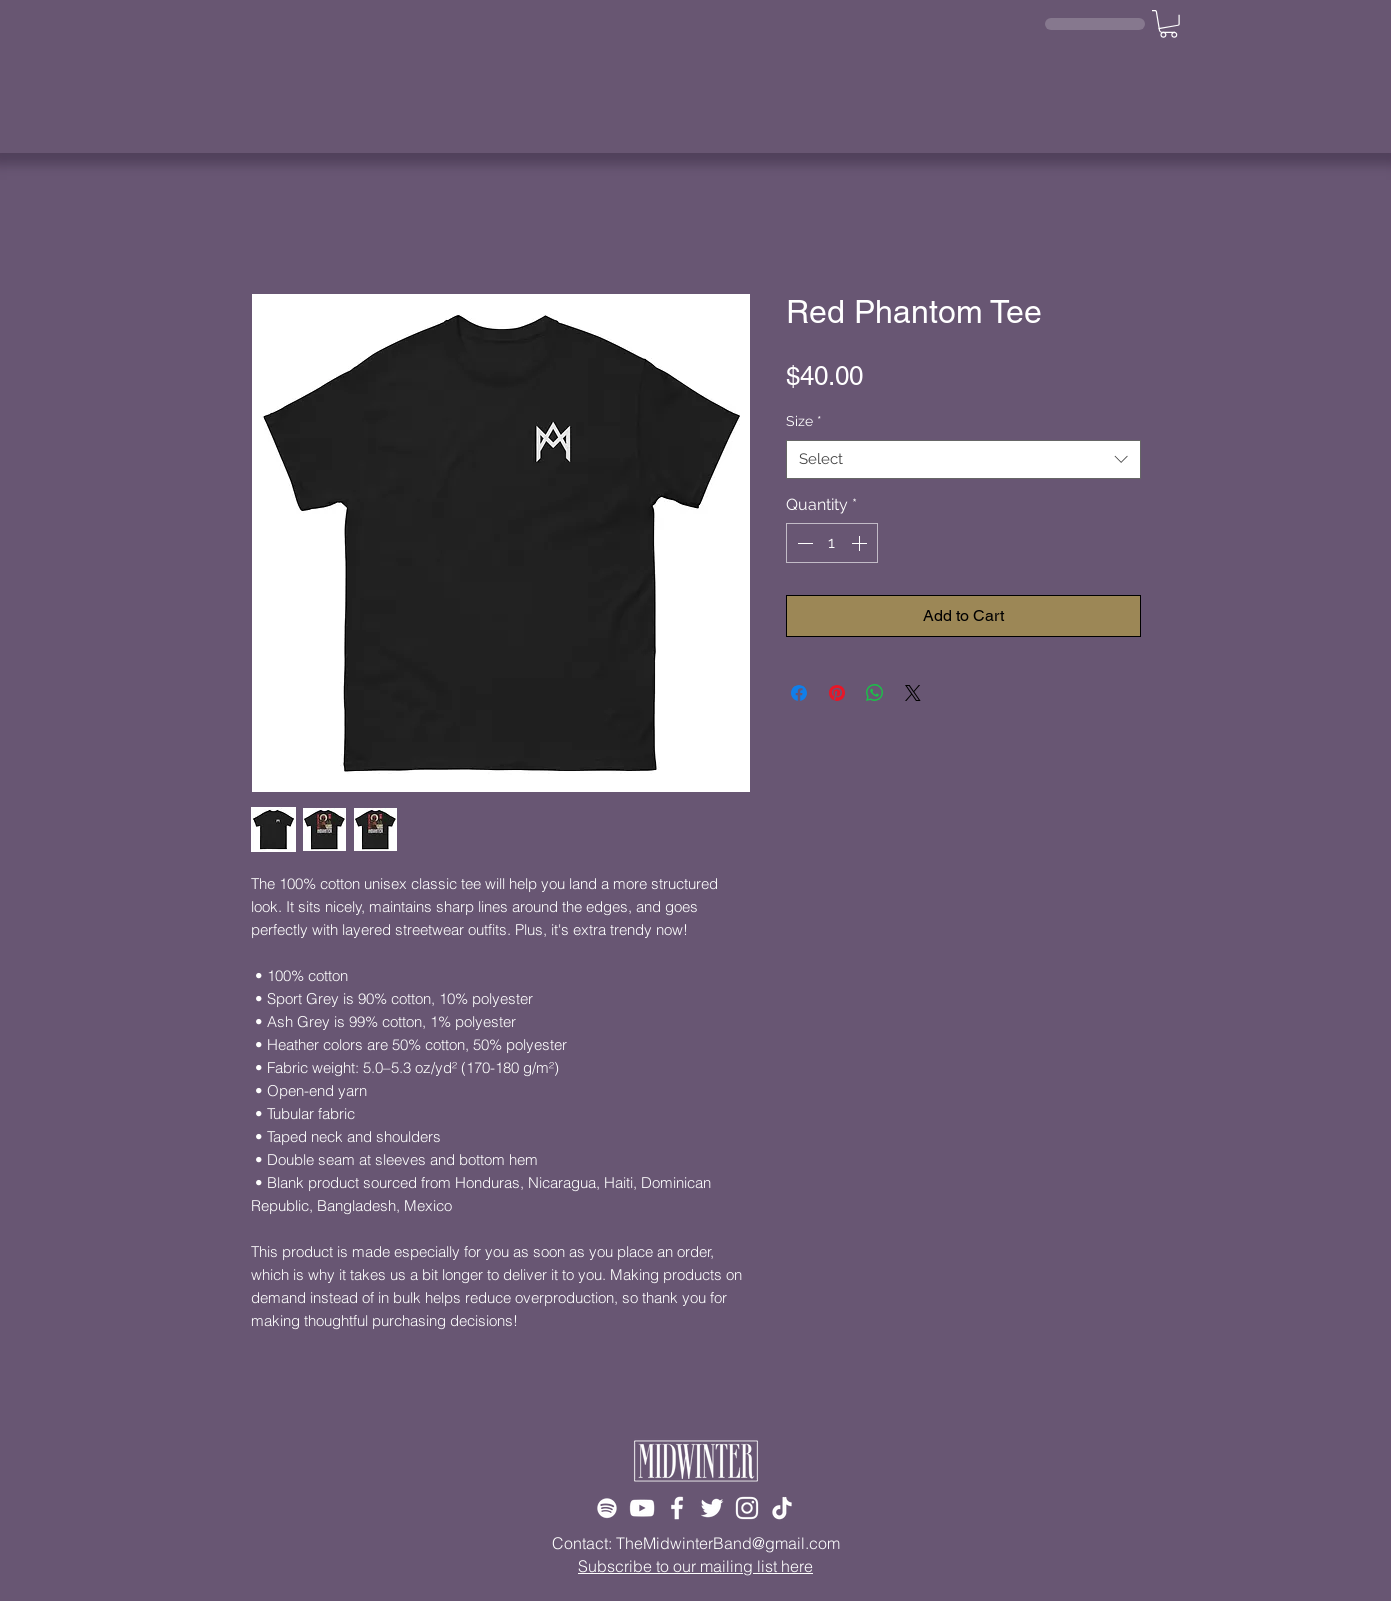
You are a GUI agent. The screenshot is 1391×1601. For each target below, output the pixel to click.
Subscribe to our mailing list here (695, 1566)
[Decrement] (803, 543)
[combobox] (963, 459)
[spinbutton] (832, 543)
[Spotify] (607, 1508)
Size (804, 421)
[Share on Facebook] (799, 693)
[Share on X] (913, 693)
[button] (1168, 24)
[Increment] (861, 543)
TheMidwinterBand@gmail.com (728, 1543)
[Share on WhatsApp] (875, 693)
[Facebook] (677, 1508)
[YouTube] (642, 1508)
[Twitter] (712, 1508)
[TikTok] (782, 1508)
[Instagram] (747, 1508)
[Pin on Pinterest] (837, 693)
